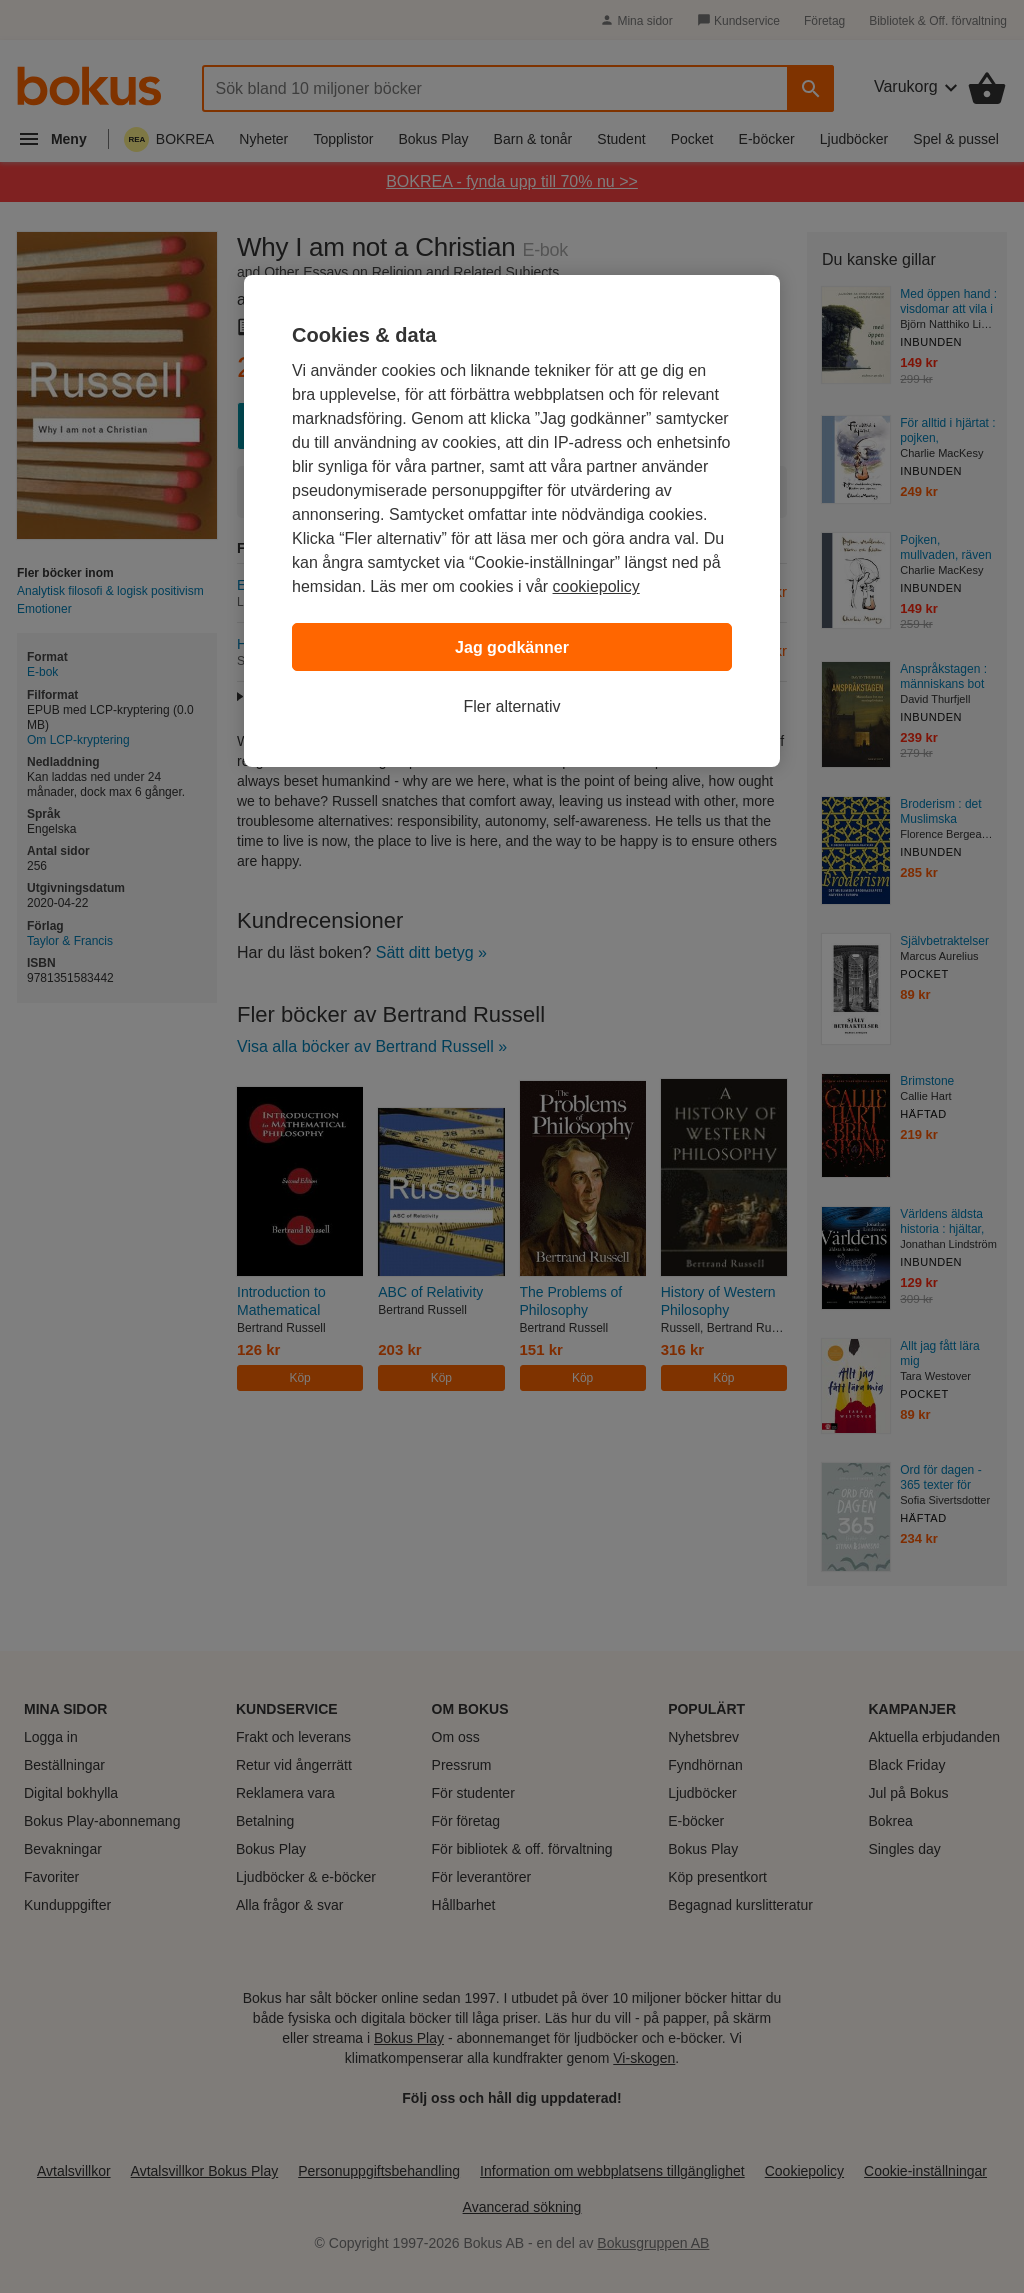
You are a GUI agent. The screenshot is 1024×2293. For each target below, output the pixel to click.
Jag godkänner (512, 647)
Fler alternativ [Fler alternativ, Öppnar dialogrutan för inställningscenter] (512, 706)
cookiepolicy (596, 586)
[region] (512, 521)
